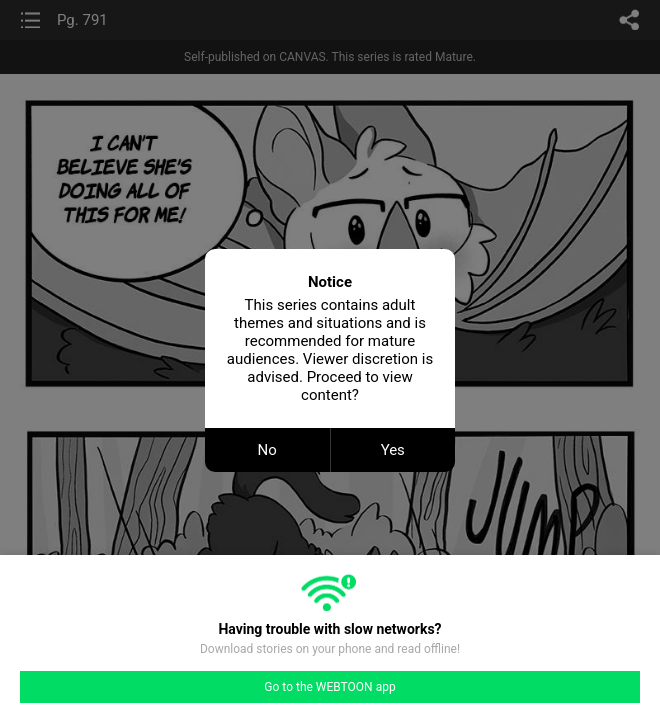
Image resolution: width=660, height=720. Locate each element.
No (267, 450)
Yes (393, 450)
